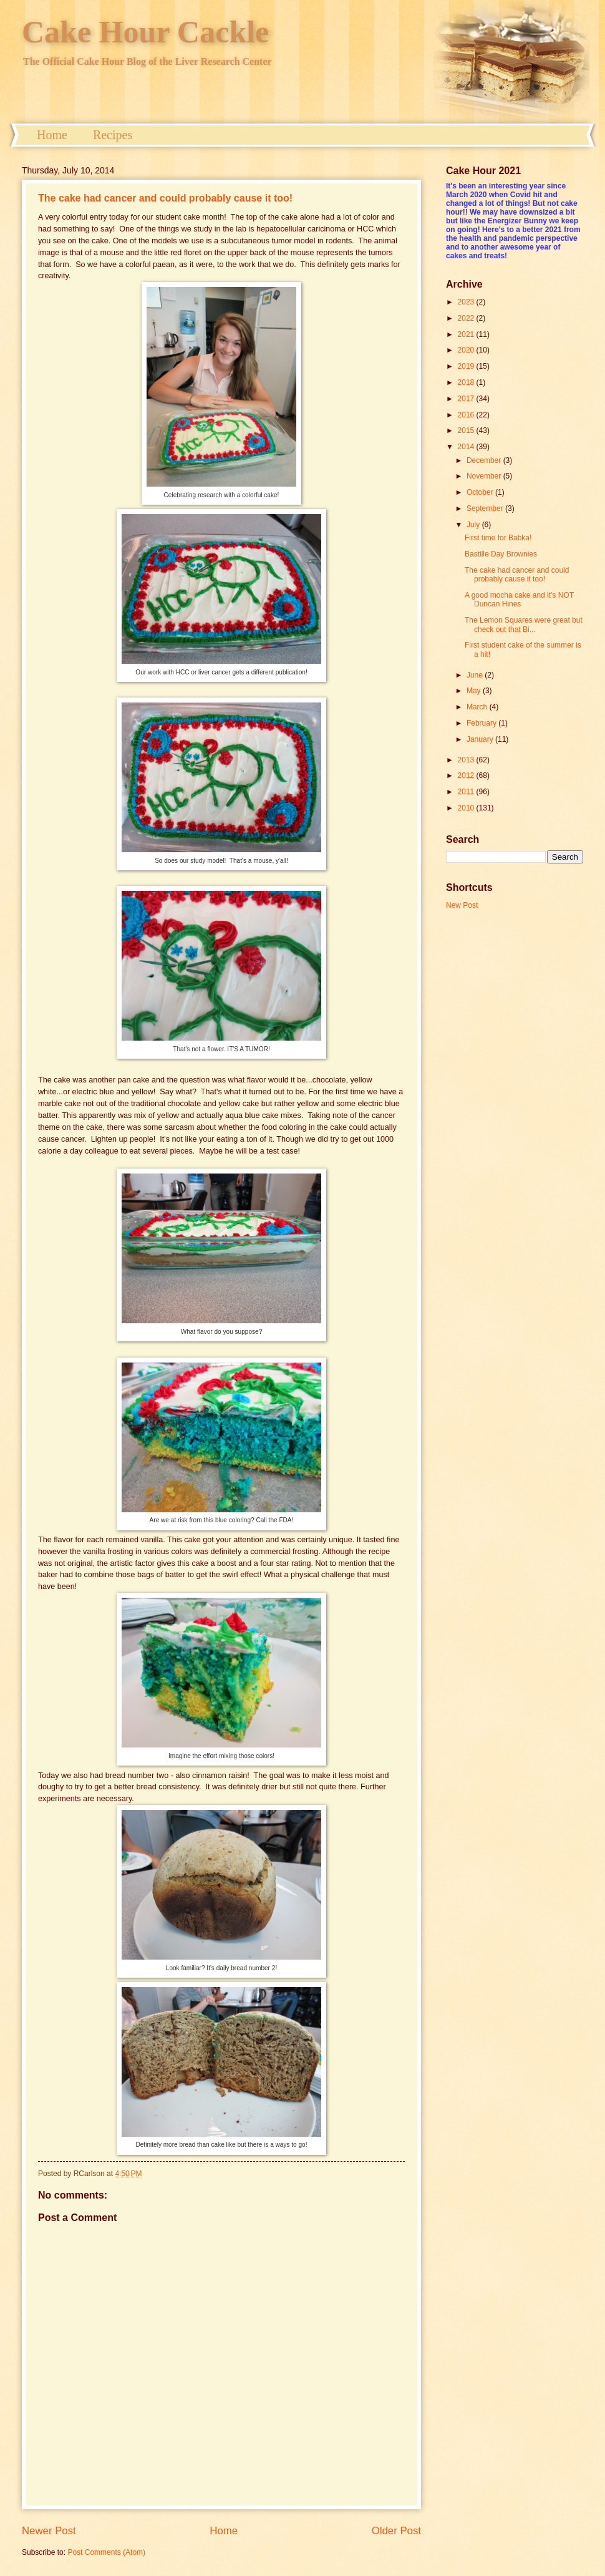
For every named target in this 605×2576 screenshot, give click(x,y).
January (481, 739)
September (486, 508)
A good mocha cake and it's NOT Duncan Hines (519, 599)
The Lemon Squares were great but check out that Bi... (524, 624)
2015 (467, 430)
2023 (467, 302)
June (476, 675)
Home (52, 135)
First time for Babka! (498, 537)
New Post (462, 905)
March (478, 706)
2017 (467, 398)
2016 (467, 415)
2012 (467, 775)
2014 (467, 446)
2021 (467, 334)
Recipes (112, 135)
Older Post (396, 2531)
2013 (467, 760)
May (475, 690)
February (482, 723)
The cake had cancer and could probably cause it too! (165, 198)
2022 (467, 318)
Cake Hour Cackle (145, 31)
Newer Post (49, 2531)
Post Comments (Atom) (106, 2552)
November (485, 476)
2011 (467, 791)
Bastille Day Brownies (501, 554)
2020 (467, 350)
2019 (467, 366)
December (485, 460)
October (481, 492)
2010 (467, 808)
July (474, 524)
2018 (467, 382)
